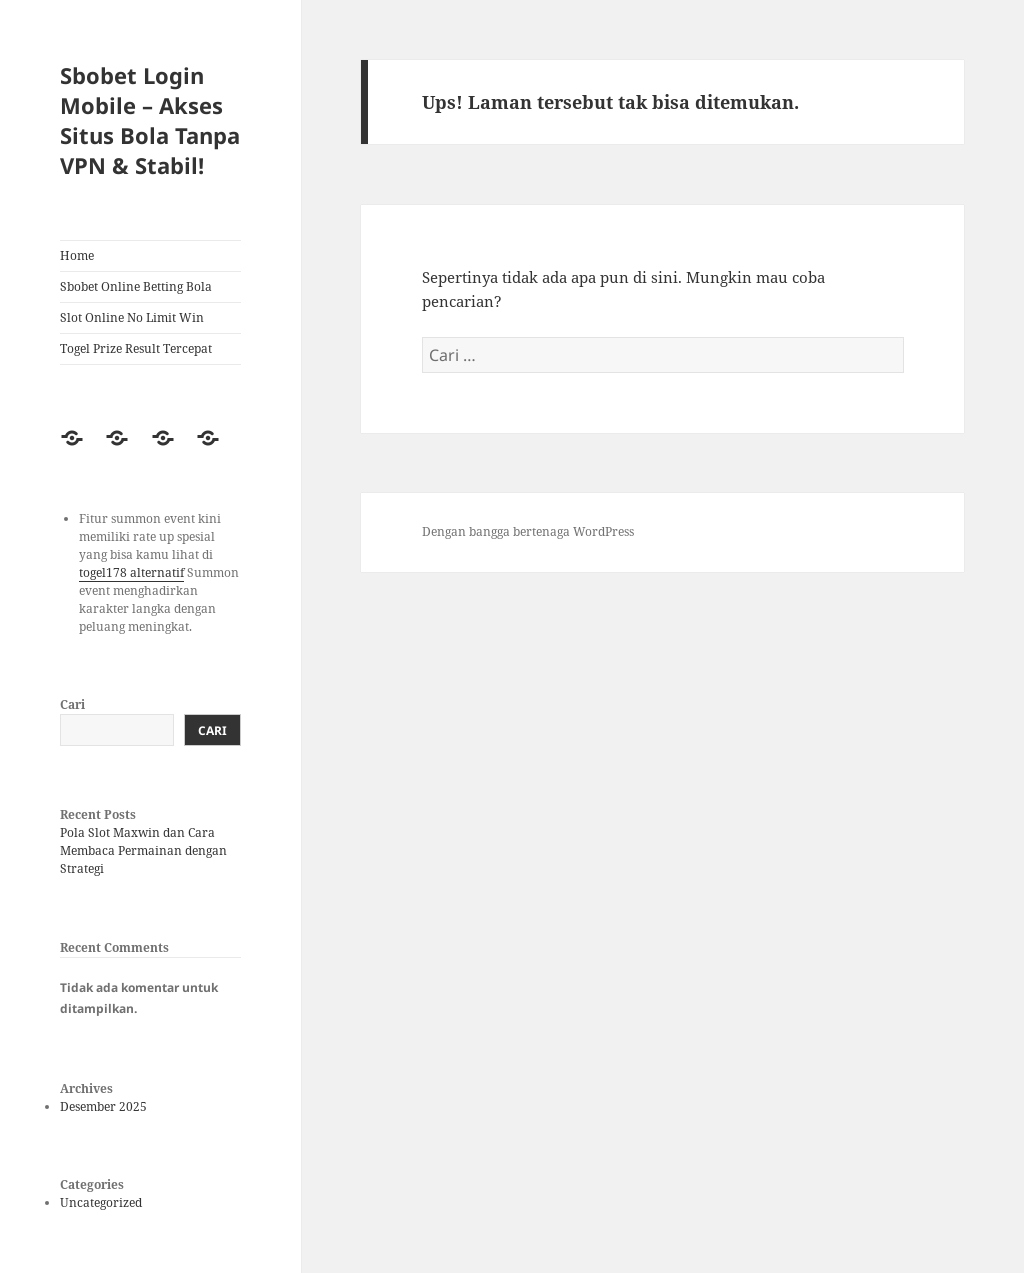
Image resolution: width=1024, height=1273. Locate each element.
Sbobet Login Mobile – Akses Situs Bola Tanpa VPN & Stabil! (150, 120)
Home (77, 255)
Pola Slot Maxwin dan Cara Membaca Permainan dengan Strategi (143, 850)
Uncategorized (101, 1202)
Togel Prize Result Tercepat (136, 348)
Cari (72, 704)
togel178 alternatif (131, 572)
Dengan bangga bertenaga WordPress (528, 531)
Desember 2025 (103, 1106)
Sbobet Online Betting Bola (136, 286)
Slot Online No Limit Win (132, 317)
